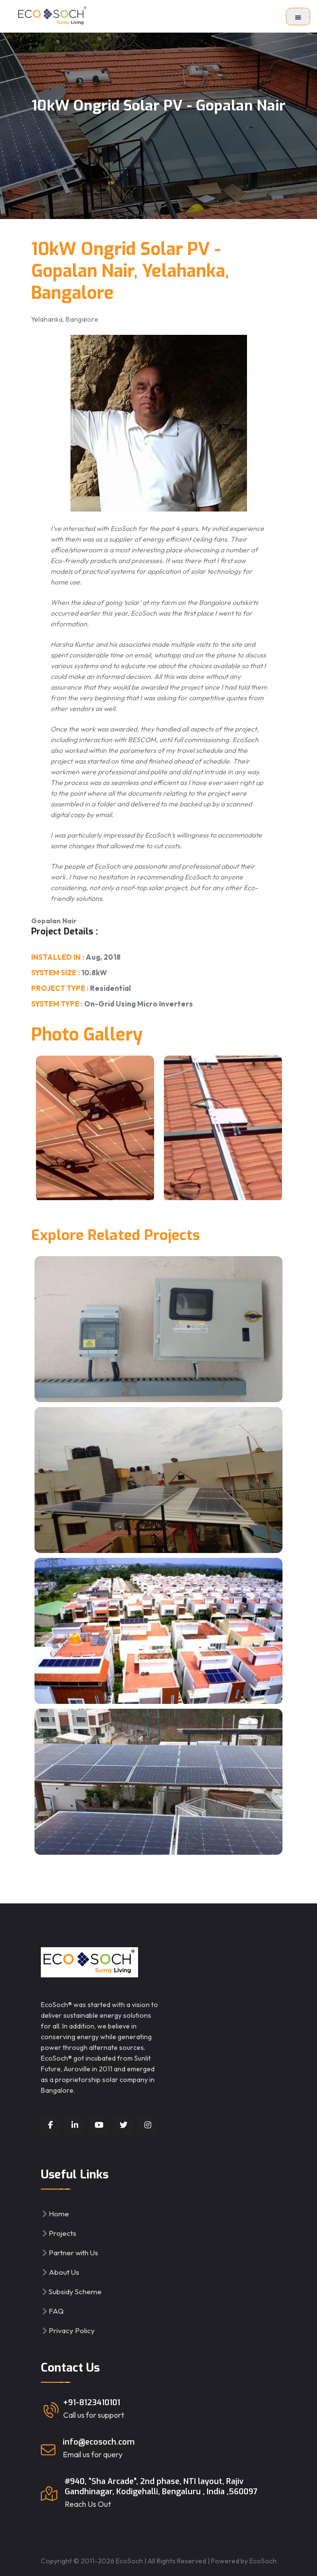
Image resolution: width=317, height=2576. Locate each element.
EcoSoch (263, 2561)
